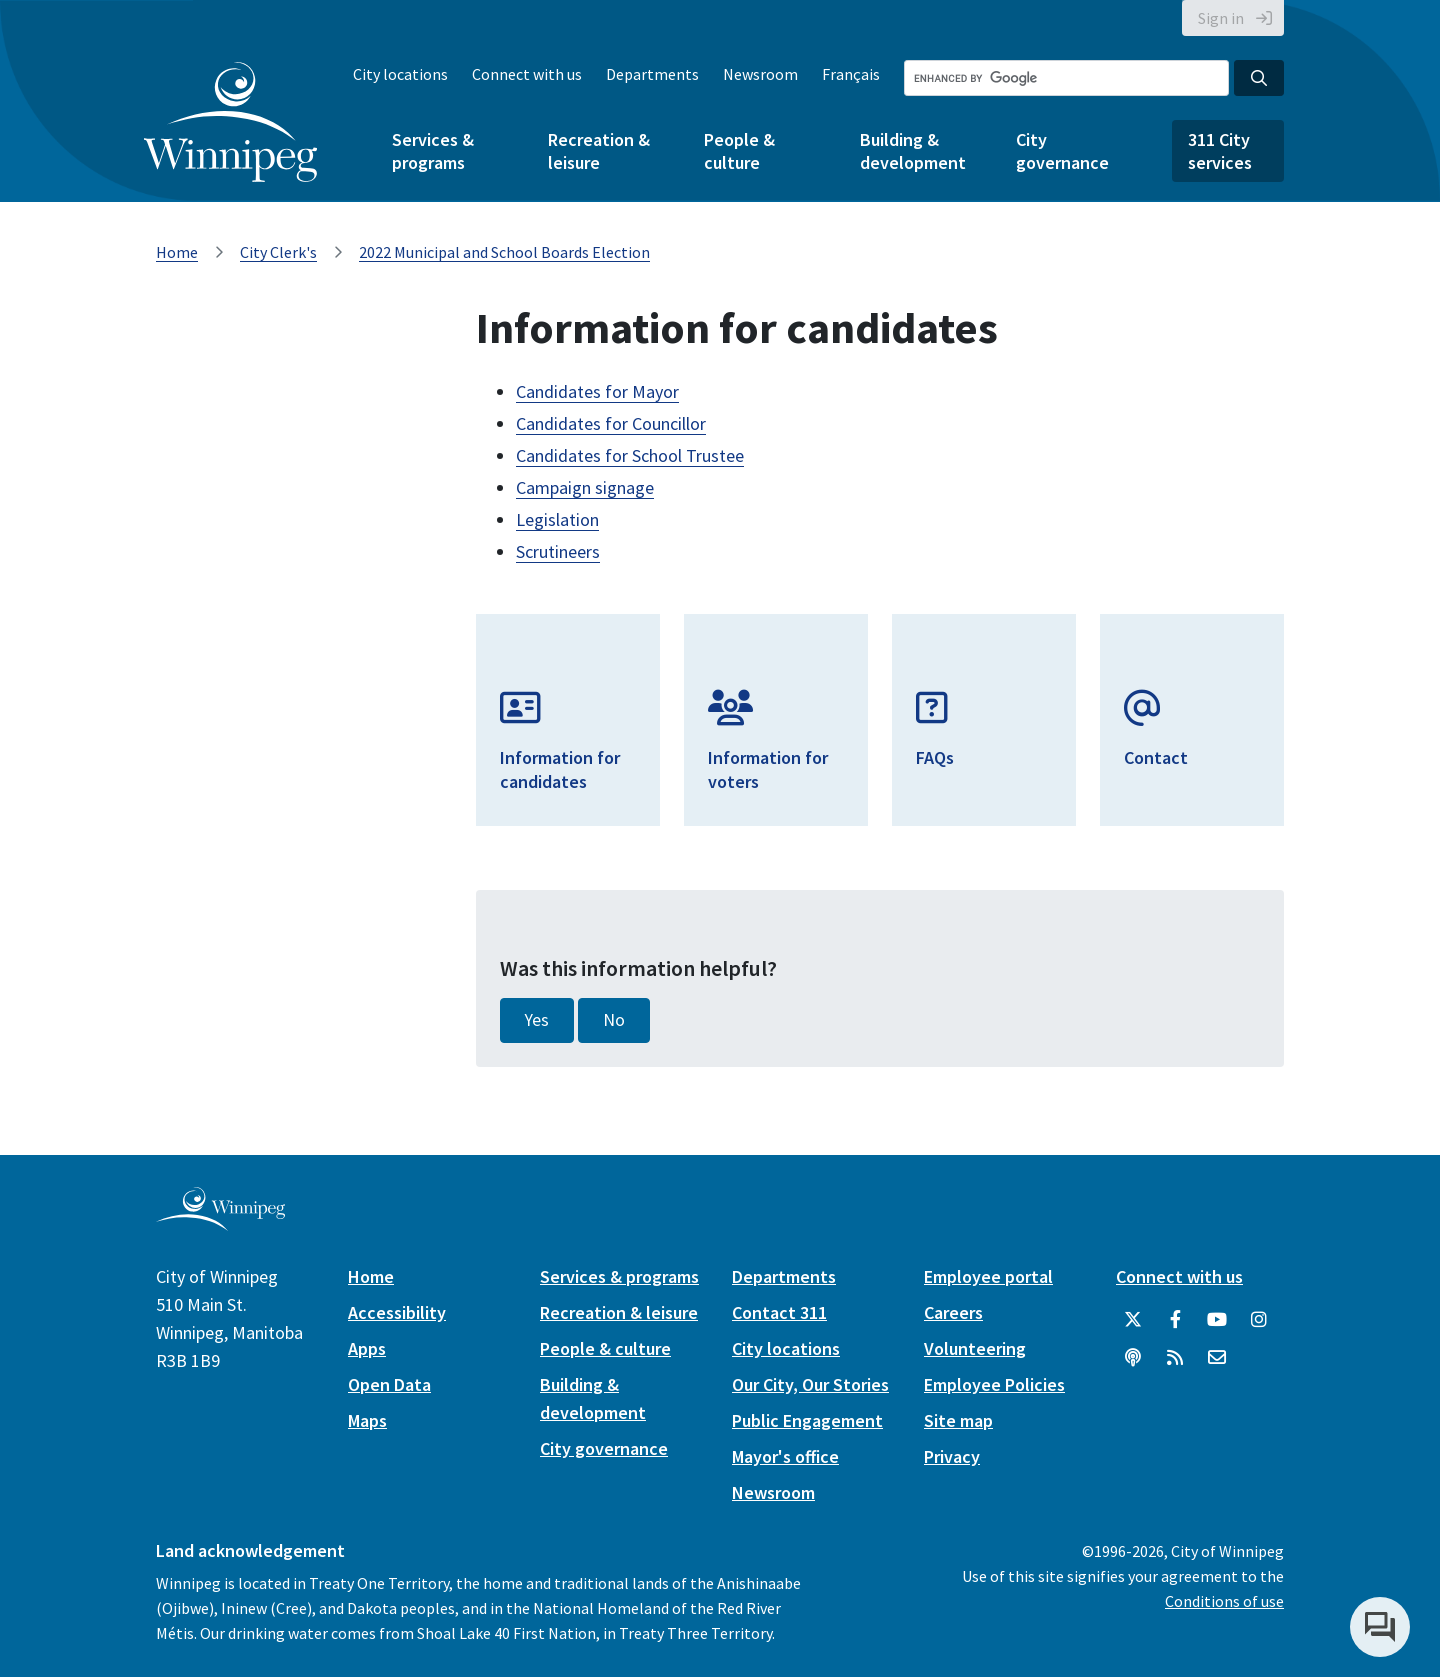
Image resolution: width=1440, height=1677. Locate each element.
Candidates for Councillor (611, 423)
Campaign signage (585, 487)
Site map (958, 1420)
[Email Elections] (1192, 720)
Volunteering (975, 1348)
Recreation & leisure (599, 151)
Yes (537, 1020)
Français (851, 74)
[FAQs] (984, 720)
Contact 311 (779, 1312)
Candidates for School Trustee (630, 455)
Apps (367, 1348)
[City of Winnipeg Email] (1217, 1358)
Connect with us (527, 74)
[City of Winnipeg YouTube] (1217, 1320)
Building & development (913, 151)
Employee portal (988, 1276)
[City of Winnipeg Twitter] (1133, 1320)
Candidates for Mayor (597, 391)
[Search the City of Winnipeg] (1066, 78)
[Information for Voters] (776, 720)
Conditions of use (1224, 1601)
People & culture (739, 151)
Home (177, 252)
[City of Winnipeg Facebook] (1175, 1320)
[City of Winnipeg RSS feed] (1175, 1358)
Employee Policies (994, 1384)
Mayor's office (785, 1456)
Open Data (389, 1384)
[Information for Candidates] (568, 720)
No (614, 1020)
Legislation (557, 519)
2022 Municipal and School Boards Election (504, 252)
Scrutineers (558, 551)
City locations (400, 74)
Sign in (1221, 18)
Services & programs (433, 151)
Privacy (952, 1456)
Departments (652, 74)
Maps (367, 1420)
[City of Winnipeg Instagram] (1259, 1320)
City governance (1062, 151)
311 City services (1220, 151)
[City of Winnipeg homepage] (220, 1222)
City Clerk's (278, 252)
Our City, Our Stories (810, 1384)
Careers (953, 1312)
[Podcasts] (1133, 1358)
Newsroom (760, 74)
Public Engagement (807, 1420)
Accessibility (397, 1312)
